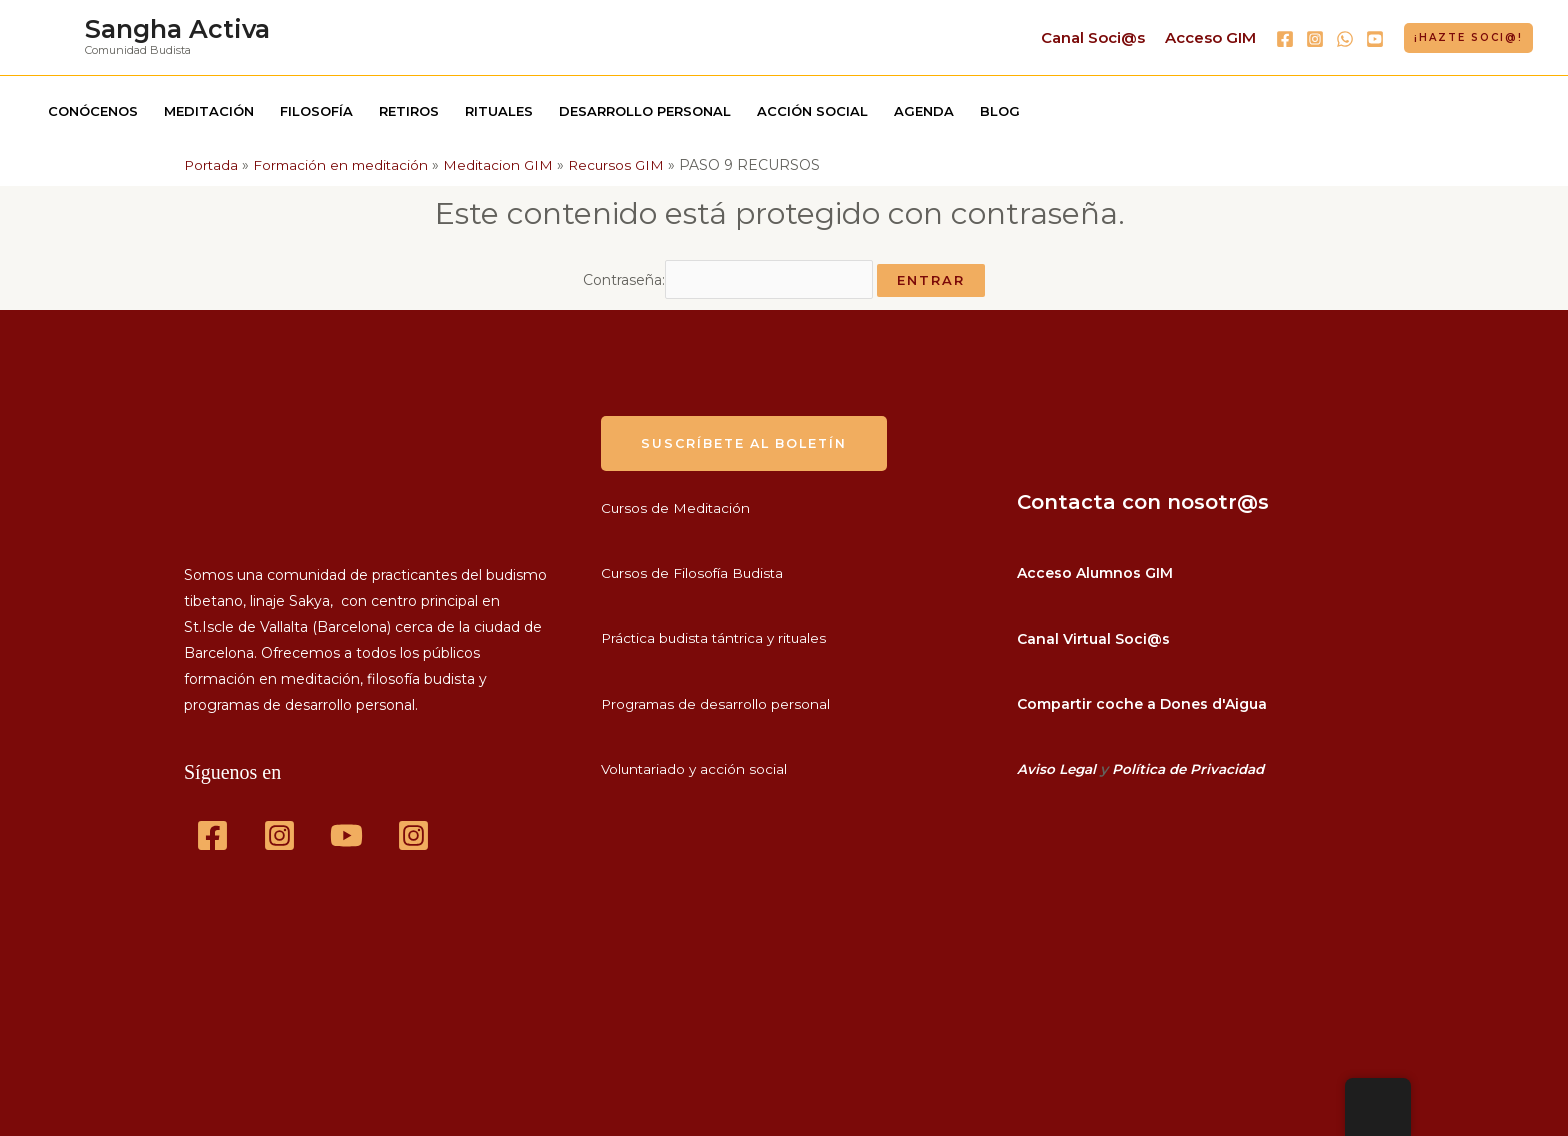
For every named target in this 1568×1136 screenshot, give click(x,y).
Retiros (409, 111)
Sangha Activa (177, 29)
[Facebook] (1285, 39)
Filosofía (316, 111)
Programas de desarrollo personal (717, 698)
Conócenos (93, 111)
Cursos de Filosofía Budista (694, 568)
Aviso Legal (1057, 763)
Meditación (209, 111)
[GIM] (413, 830)
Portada (212, 165)
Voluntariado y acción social (696, 763)
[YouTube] (1375, 39)
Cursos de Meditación (676, 502)
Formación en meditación (345, 165)
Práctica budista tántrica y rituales (718, 633)
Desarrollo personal (645, 111)
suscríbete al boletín (749, 437)
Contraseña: (728, 277)
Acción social (812, 111)
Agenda (924, 111)
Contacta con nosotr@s (1143, 496)
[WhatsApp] (1345, 39)
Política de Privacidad (1192, 763)
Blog (1000, 111)
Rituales (499, 111)
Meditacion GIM (506, 165)
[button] (1468, 38)
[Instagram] (1315, 39)
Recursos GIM (626, 165)
